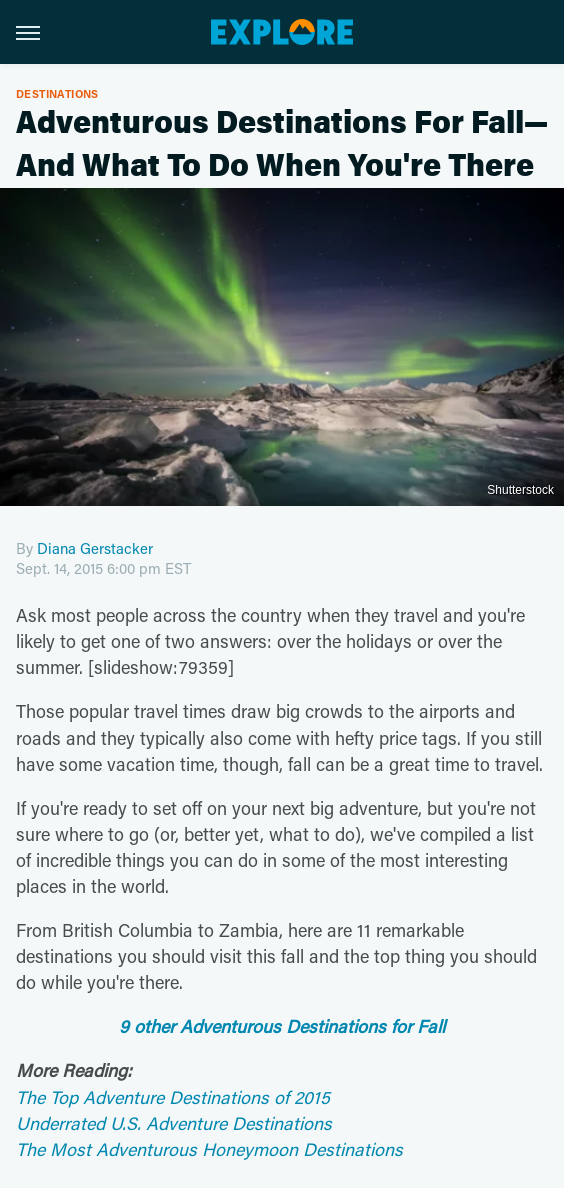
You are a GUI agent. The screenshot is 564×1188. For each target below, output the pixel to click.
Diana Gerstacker (95, 548)
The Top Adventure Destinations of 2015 (173, 1097)
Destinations (57, 93)
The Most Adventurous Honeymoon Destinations (209, 1149)
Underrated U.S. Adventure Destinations (174, 1123)
